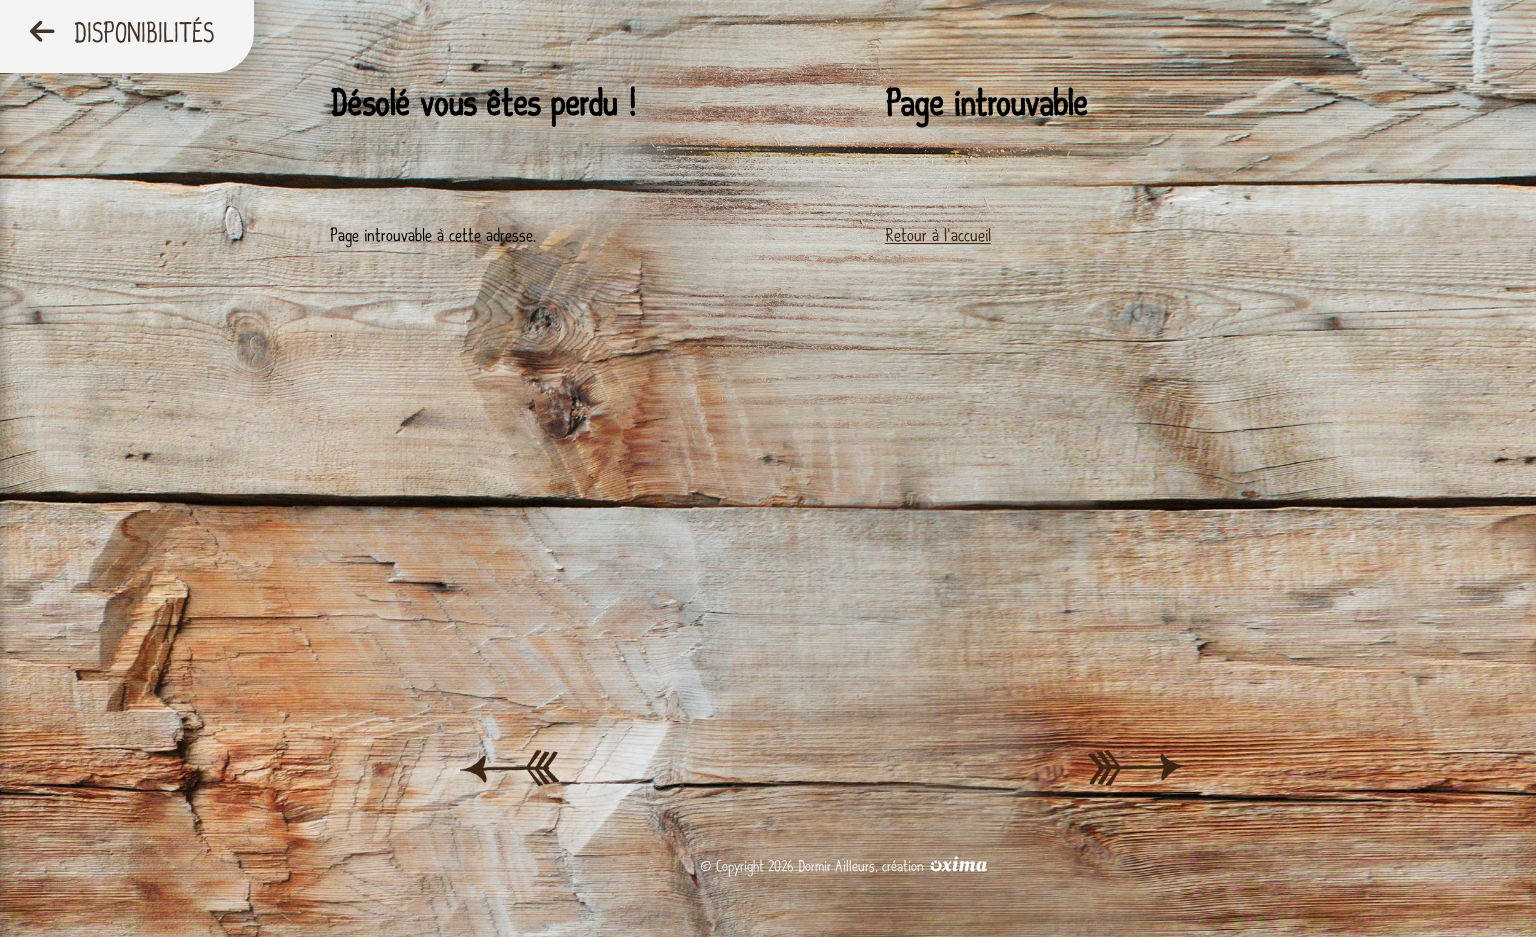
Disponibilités (122, 33)
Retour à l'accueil (938, 235)
